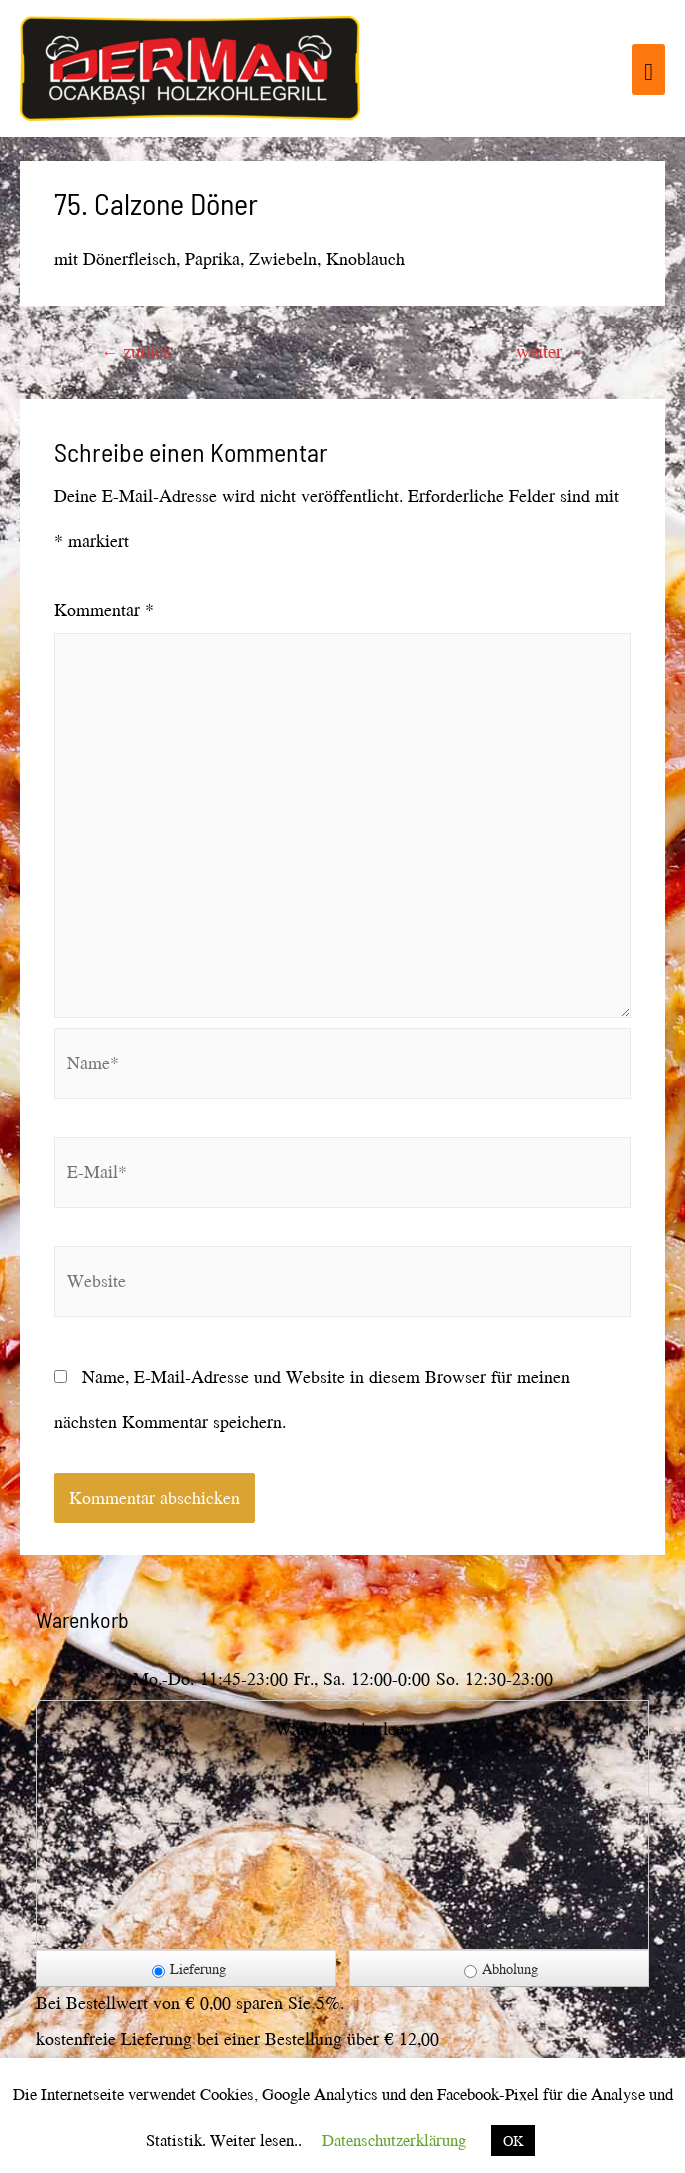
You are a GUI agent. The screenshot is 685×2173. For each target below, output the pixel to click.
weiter (550, 351)
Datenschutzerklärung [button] (394, 2139)
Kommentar (104, 609)
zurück (136, 351)
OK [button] (513, 2140)
